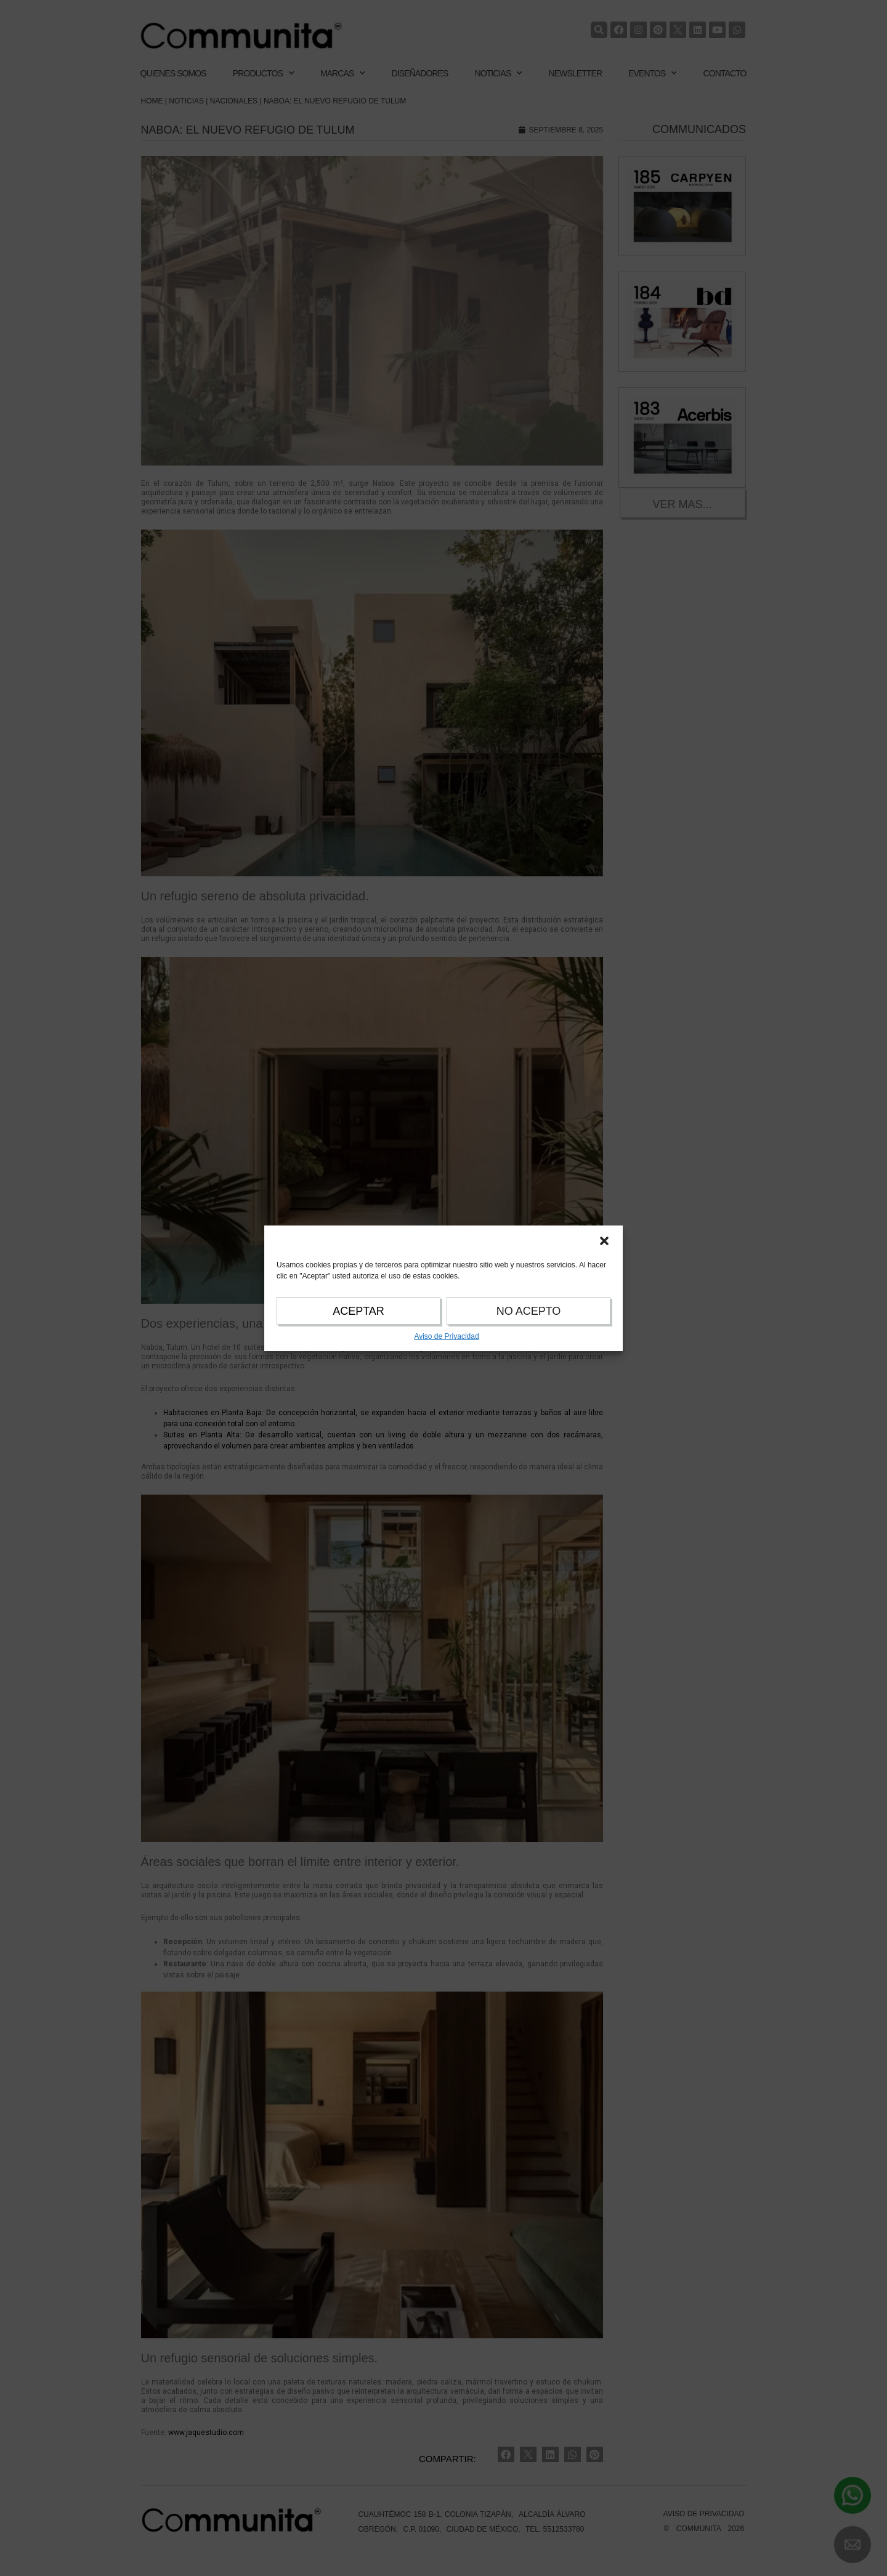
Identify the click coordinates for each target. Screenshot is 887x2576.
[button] (604, 1241)
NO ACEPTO (528, 1311)
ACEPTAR (358, 1311)
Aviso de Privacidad (446, 1336)
